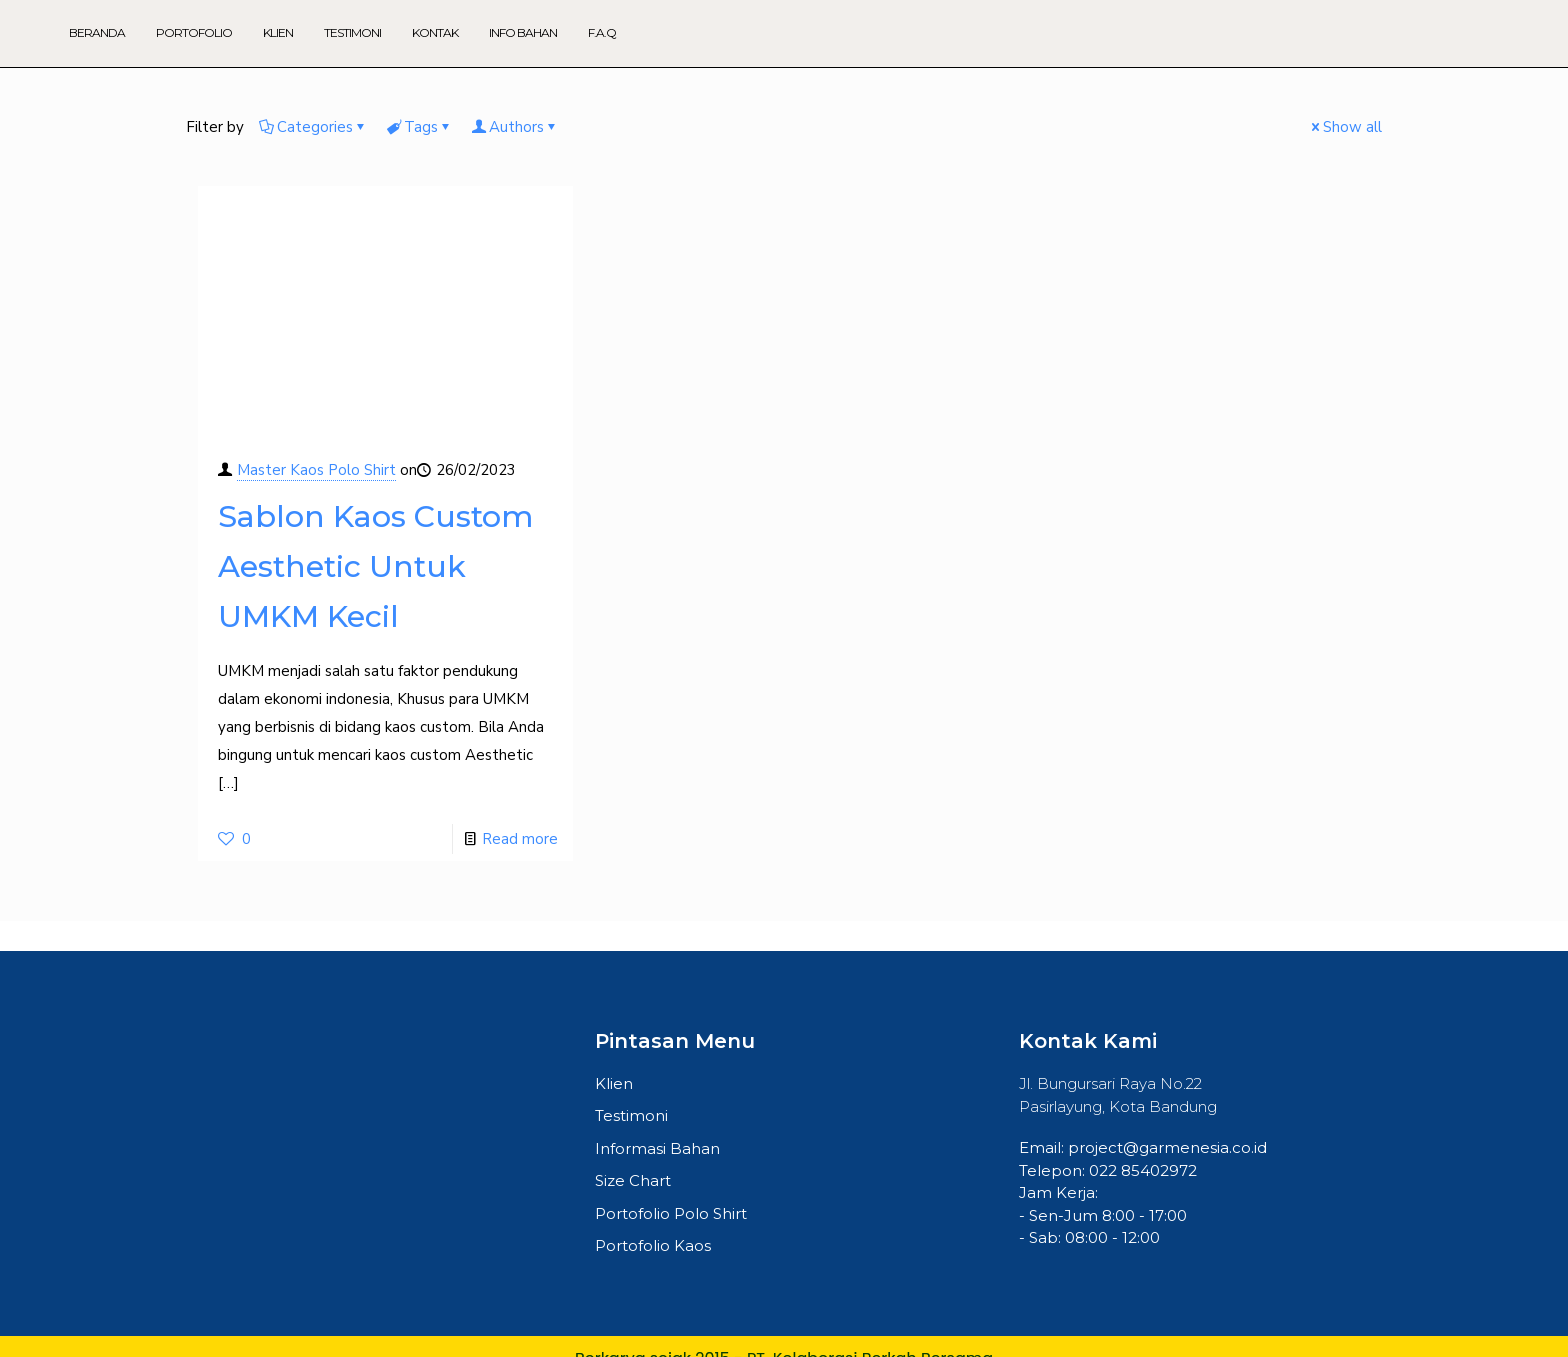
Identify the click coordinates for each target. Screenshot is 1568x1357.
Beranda (97, 32)
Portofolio (194, 32)
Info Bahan (523, 32)
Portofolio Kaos (653, 1246)
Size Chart (633, 1181)
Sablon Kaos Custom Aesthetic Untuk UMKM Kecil (375, 566)
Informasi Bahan (657, 1148)
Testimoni (352, 32)
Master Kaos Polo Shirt (316, 470)
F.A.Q (602, 32)
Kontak (435, 32)
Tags (419, 127)
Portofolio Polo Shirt (671, 1213)
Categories (313, 127)
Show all (1345, 127)
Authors (515, 127)
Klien (278, 32)
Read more (520, 839)
